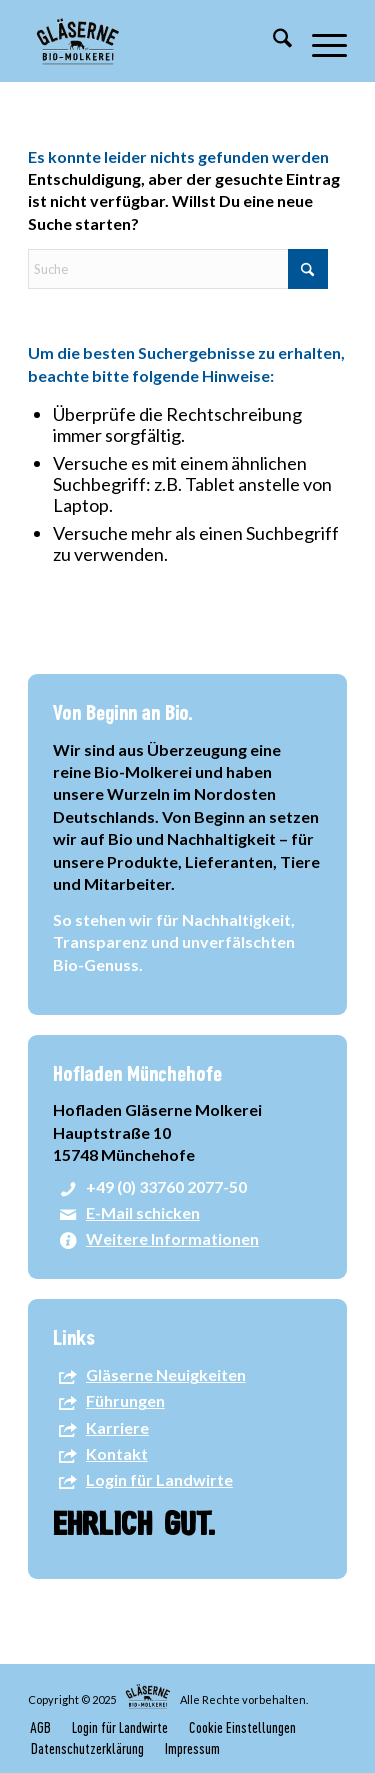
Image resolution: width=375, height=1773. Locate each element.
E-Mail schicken (143, 1212)
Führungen (125, 1400)
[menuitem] (272, 41)
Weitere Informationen (172, 1238)
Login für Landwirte (159, 1479)
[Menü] (319, 41)
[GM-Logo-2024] (155, 41)
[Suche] (272, 41)
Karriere (117, 1427)
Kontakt (117, 1453)
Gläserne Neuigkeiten (166, 1374)
